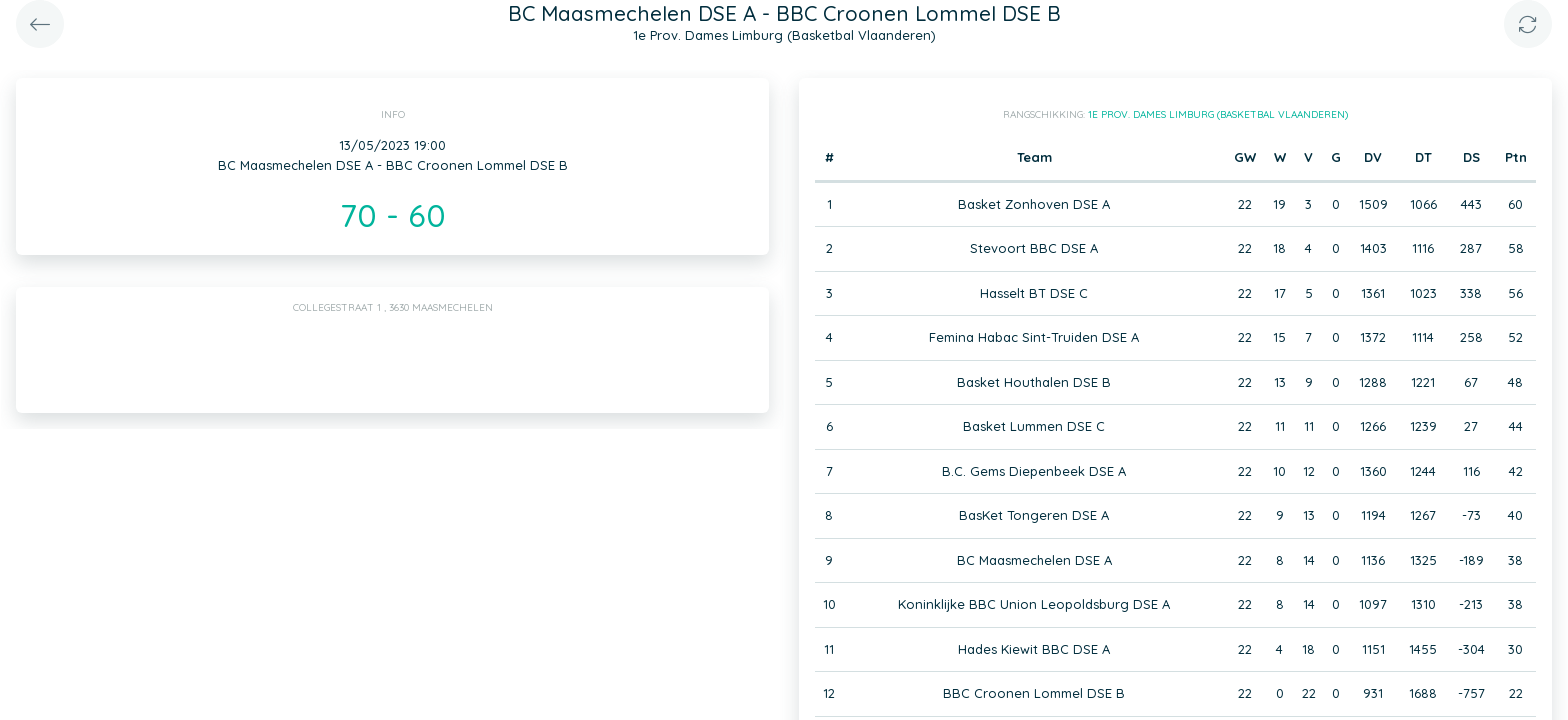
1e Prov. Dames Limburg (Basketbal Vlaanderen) (1218, 114)
